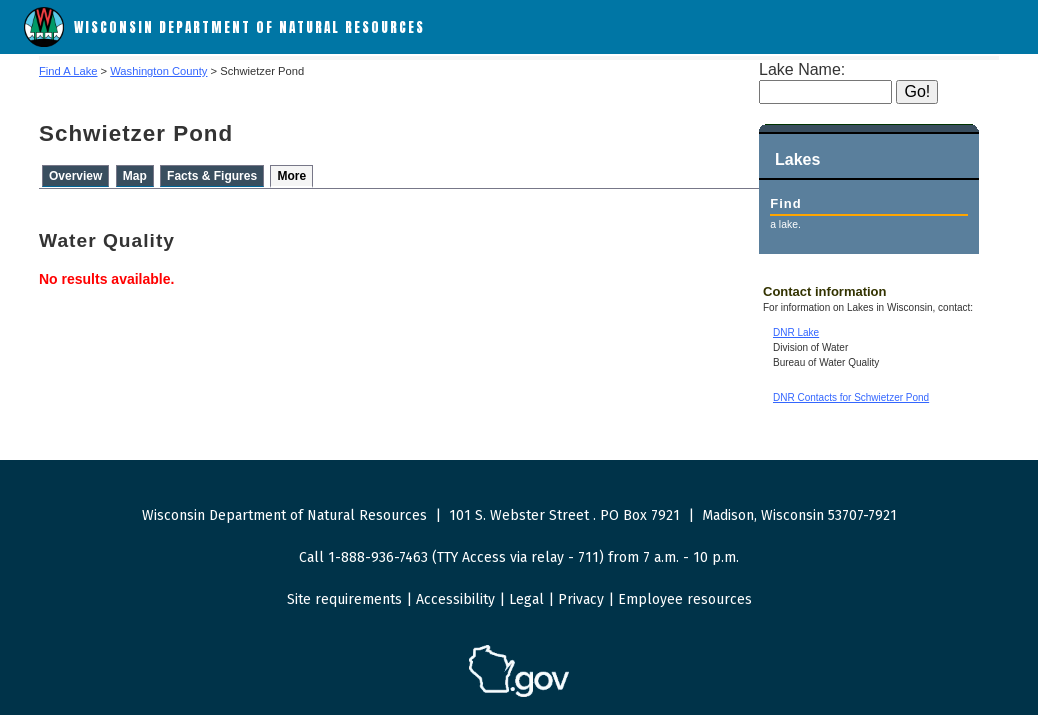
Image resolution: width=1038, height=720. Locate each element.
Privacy (581, 599)
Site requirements (344, 599)
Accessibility (455, 599)
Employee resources (685, 599)
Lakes (797, 159)
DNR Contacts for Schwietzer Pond (851, 397)
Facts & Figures (212, 176)
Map (135, 176)
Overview (75, 176)
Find (785, 203)
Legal (526, 599)
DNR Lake (796, 332)
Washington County (158, 71)
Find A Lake (68, 71)
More (291, 176)
